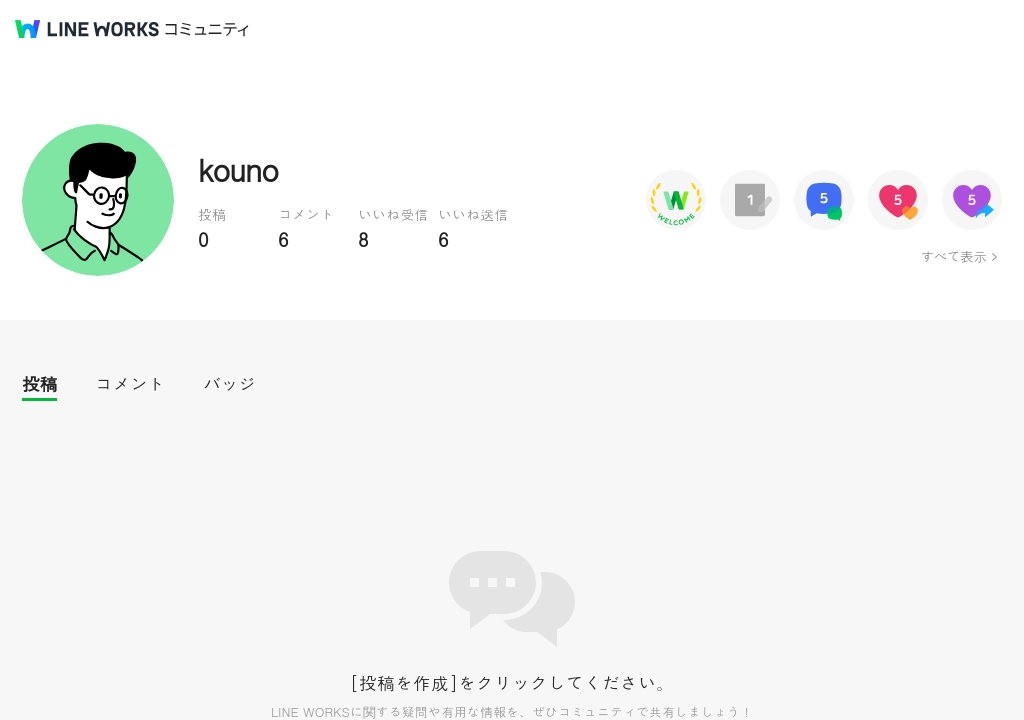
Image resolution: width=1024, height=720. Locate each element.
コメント (130, 383)
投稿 (39, 383)
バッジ (229, 383)
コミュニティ (207, 29)
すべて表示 (953, 256)
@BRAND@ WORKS (87, 29)
